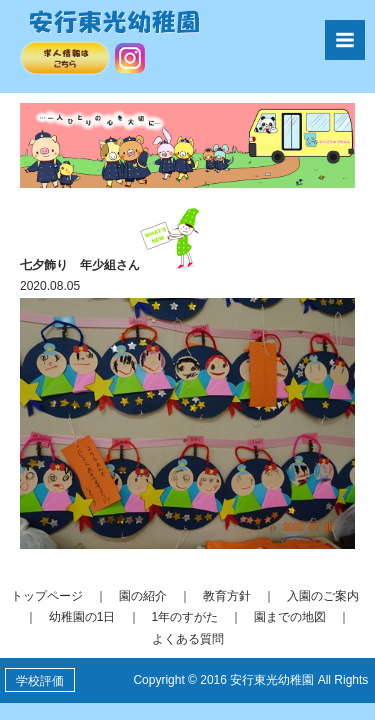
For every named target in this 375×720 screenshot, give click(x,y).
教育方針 (227, 596)
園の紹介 (143, 596)
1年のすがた (185, 617)
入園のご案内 (323, 596)
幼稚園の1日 (82, 617)
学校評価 (40, 681)
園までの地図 (290, 617)
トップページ (47, 596)
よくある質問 (188, 639)
